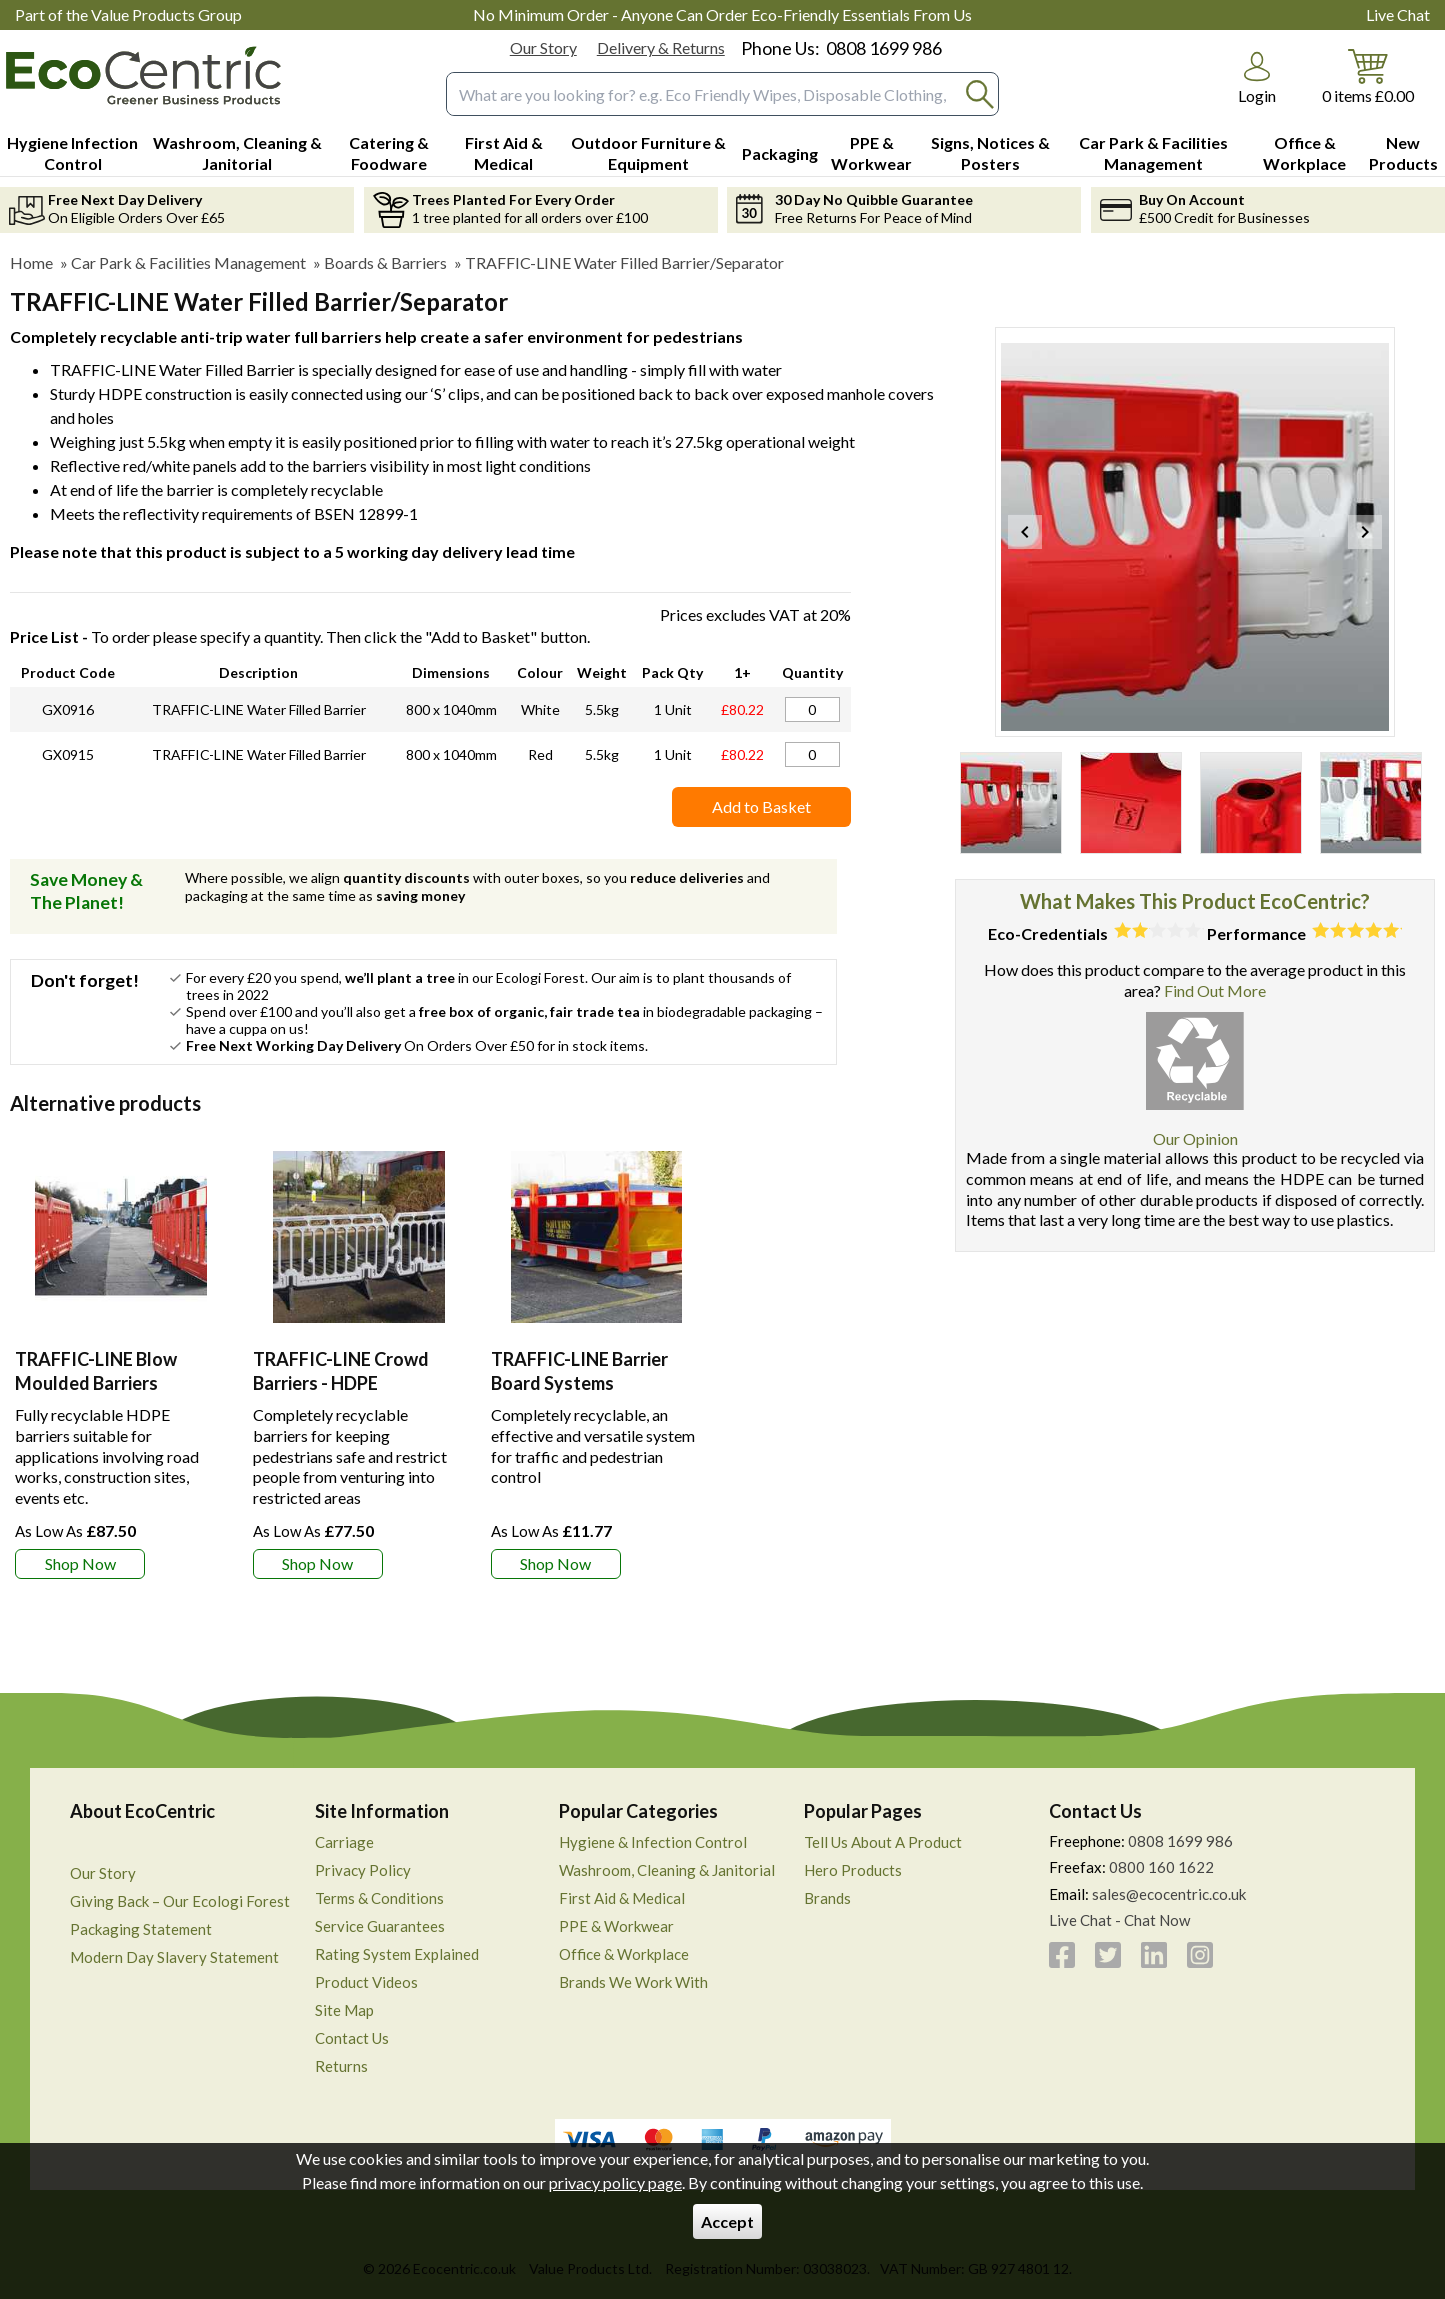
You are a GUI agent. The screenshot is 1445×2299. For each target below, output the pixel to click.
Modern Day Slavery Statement (174, 1957)
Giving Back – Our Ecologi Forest (180, 1901)
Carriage (344, 1842)
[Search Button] (979, 94)
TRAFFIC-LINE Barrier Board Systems (579, 1370)
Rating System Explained (397, 1954)
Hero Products (853, 1870)
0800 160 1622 (1161, 1867)
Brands (827, 1898)
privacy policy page (615, 2182)
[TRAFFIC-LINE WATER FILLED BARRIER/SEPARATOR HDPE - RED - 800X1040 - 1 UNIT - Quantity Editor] (812, 754)
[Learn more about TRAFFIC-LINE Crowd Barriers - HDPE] (318, 1564)
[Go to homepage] (143, 75)
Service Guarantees (380, 1926)
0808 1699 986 (884, 48)
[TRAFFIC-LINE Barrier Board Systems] (597, 1356)
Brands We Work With (633, 1982)
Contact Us (352, 2038)
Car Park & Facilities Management (188, 262)
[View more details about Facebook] (1062, 1955)
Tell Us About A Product (883, 1842)
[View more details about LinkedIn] (1154, 1955)
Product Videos (366, 1982)
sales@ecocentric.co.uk (1169, 1894)
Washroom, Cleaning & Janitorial (667, 1870)
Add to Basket (761, 806)
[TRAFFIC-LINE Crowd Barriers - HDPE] (359, 1356)
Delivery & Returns (661, 47)
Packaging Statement (141, 1929)
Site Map (344, 2010)
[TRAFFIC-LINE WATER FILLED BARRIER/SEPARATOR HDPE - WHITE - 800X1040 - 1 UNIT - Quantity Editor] (812, 709)
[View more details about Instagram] (1200, 1955)
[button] (1257, 78)
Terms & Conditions (379, 1898)
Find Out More (1215, 990)
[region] (121, 1237)
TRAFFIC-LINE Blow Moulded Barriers (96, 1370)
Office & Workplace (624, 1954)
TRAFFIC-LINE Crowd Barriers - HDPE (341, 1370)
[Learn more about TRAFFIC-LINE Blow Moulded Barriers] (80, 1564)
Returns (341, 2066)
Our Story (543, 47)
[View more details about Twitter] (1108, 1955)
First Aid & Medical (622, 1898)
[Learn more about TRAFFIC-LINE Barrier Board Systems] (556, 1564)
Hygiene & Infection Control (653, 1842)
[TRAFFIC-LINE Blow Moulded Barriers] (121, 1356)
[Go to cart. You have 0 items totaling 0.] (1368, 75)
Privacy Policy (363, 1870)
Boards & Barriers (385, 262)
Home (31, 262)
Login (1257, 95)
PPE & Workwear (616, 1926)
